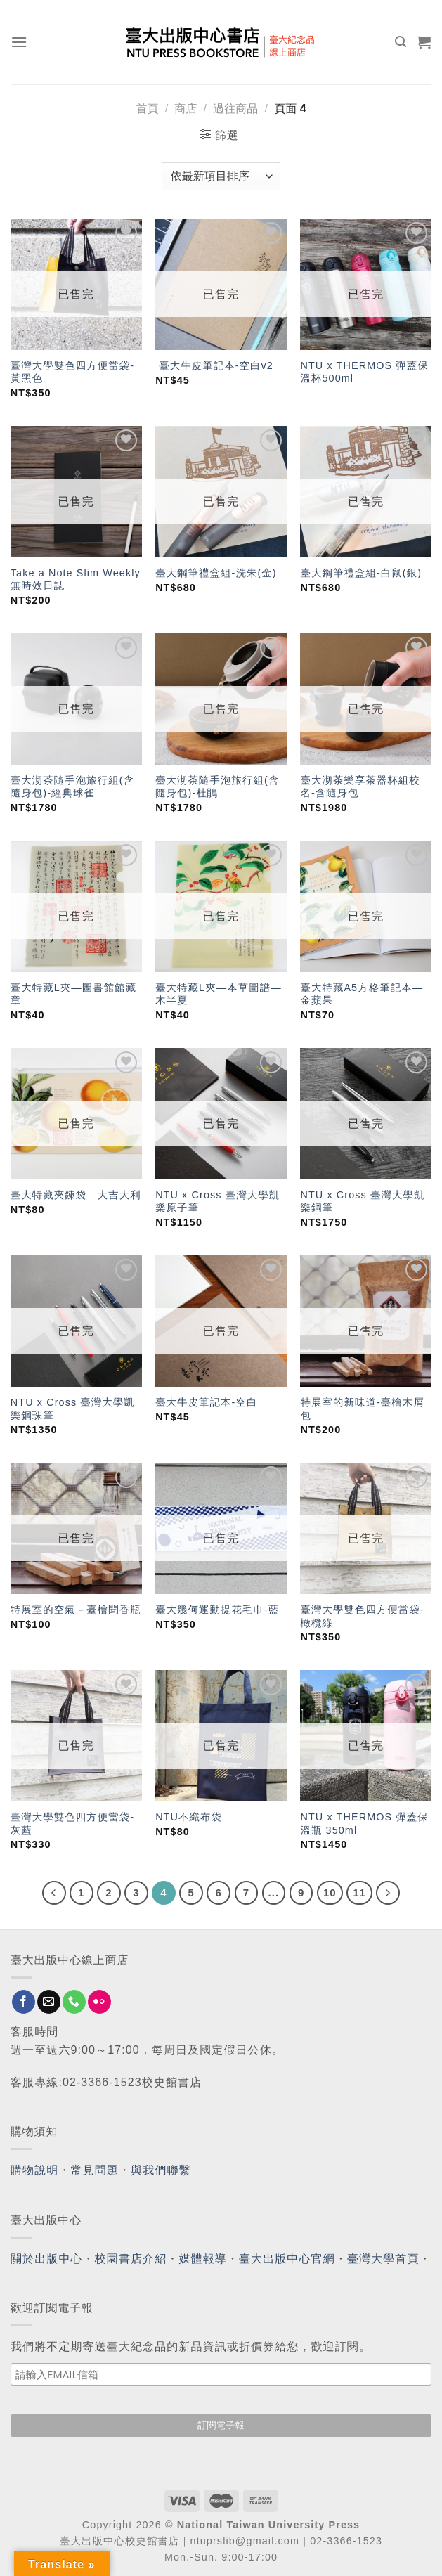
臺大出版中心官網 (287, 2259)
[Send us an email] (48, 2002)
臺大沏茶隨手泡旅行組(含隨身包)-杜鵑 (217, 787)
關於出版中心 (47, 2259)
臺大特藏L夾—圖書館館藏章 (74, 994)
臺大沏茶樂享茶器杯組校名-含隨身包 (360, 787)
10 (330, 1892)
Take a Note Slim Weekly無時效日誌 (76, 579)
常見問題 (95, 2170)
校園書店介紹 (131, 2259)
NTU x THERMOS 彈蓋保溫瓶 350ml (364, 1823)
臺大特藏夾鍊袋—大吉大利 (76, 1194)
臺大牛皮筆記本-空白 (206, 1402)
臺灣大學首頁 (383, 2259)
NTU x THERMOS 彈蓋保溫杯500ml (364, 372)
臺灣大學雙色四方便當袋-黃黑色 (72, 372)
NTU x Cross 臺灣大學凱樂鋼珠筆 (73, 1409)
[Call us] (74, 2002)
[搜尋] (401, 42)
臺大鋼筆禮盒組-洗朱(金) (216, 572)
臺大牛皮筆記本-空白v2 (214, 365)
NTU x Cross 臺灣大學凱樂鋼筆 (362, 1201)
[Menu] (19, 42)
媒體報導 (202, 2259)
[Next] (388, 1893)
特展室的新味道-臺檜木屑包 (362, 1409)
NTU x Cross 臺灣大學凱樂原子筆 (217, 1201)
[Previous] (54, 1893)
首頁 (147, 109)
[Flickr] (99, 2002)
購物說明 (34, 2170)
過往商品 (235, 109)
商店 (185, 109)
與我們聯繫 (161, 2170)
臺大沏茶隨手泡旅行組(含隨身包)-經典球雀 (72, 787)
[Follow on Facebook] (23, 2002)
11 (359, 1892)
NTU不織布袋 (188, 1817)
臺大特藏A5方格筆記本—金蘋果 (361, 994)
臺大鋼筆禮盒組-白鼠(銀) (361, 572)
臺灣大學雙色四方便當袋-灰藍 (72, 1823)
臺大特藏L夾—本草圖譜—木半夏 (218, 994)
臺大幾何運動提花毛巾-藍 (217, 1609)
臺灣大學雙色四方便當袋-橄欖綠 (362, 1616)
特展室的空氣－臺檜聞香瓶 (76, 1609)
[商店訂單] (221, 176)
